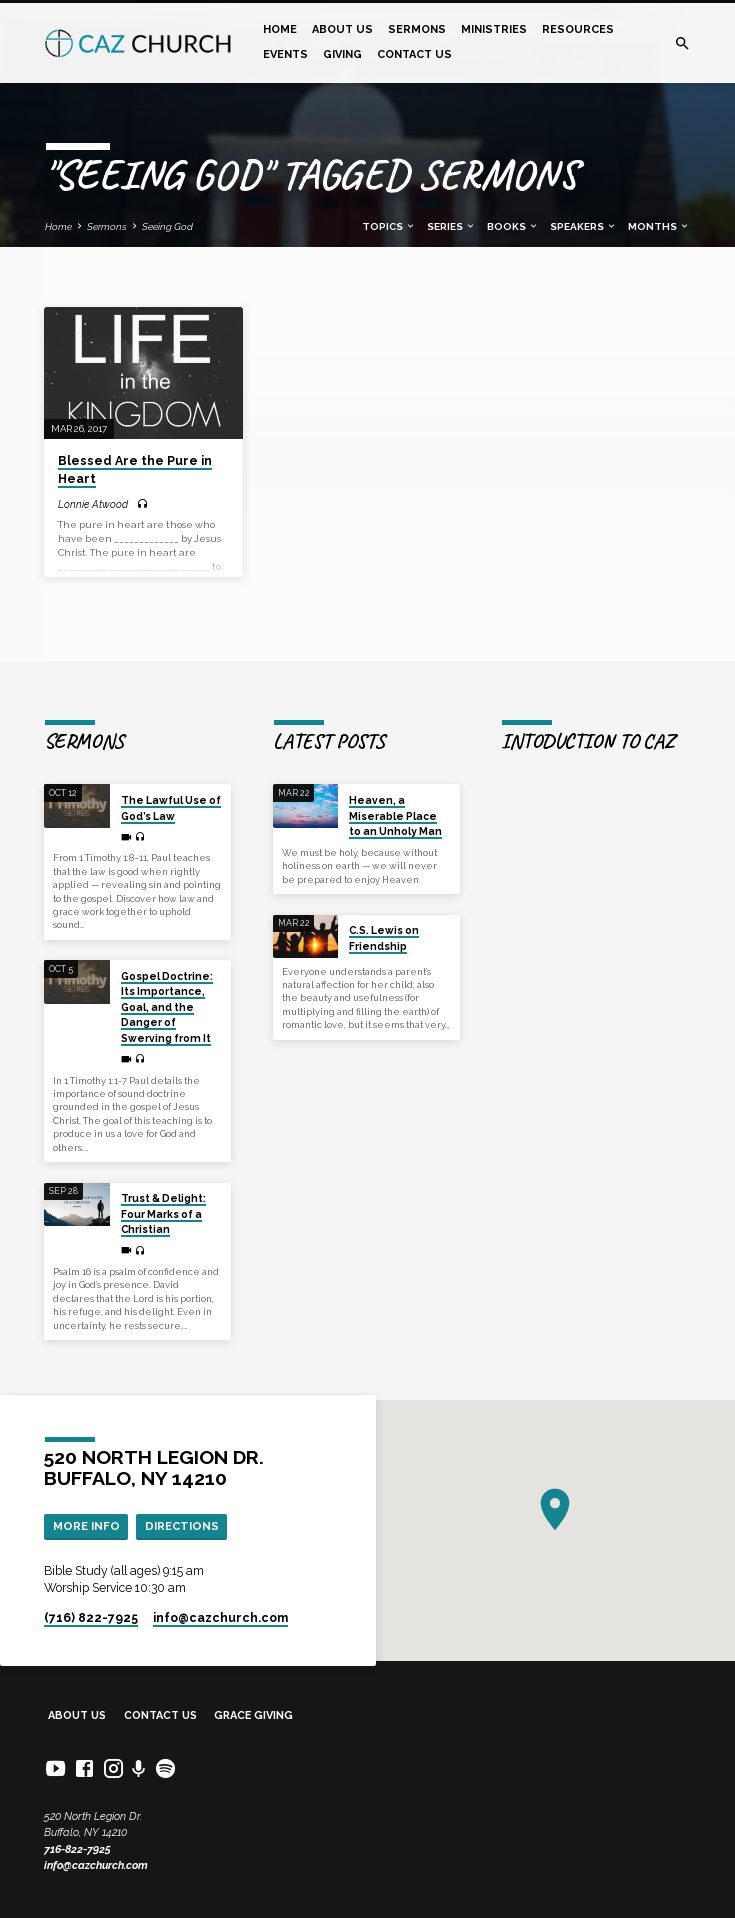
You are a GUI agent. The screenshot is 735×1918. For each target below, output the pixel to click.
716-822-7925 (77, 1849)
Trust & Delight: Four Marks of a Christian (163, 1213)
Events (285, 54)
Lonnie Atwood (93, 504)
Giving (342, 54)
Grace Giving (253, 1715)
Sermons (417, 29)
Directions (182, 1526)
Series (451, 226)
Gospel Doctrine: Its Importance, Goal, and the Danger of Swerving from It (167, 1007)
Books (513, 226)
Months (659, 226)
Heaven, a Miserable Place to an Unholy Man (395, 815)
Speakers (583, 226)
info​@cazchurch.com (220, 1618)
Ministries (494, 29)
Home (280, 29)
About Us (342, 29)
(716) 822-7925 (91, 1618)
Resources (578, 29)
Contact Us (414, 54)
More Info (86, 1526)
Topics (389, 226)
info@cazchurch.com (96, 1865)
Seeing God (167, 226)
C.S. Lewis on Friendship (384, 937)
